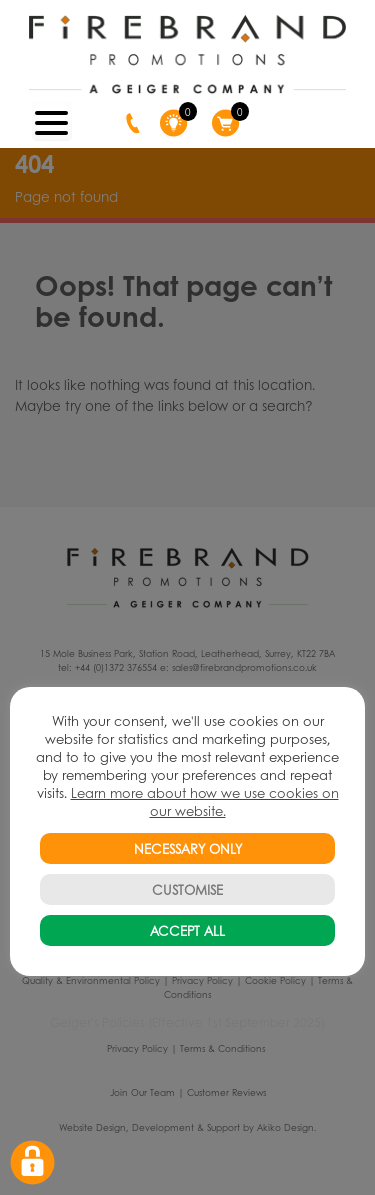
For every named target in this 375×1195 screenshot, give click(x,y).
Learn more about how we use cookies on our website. (205, 801)
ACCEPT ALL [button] (187, 930)
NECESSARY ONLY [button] (188, 848)
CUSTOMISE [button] (187, 889)
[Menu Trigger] (52, 121)
